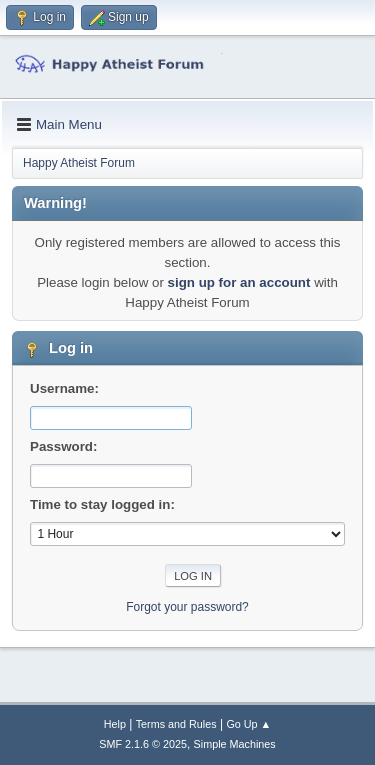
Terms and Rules (176, 724)
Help (115, 724)
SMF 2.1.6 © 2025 (143, 744)
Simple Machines (235, 744)
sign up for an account (239, 282)
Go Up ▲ (248, 724)
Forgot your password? (187, 607)
